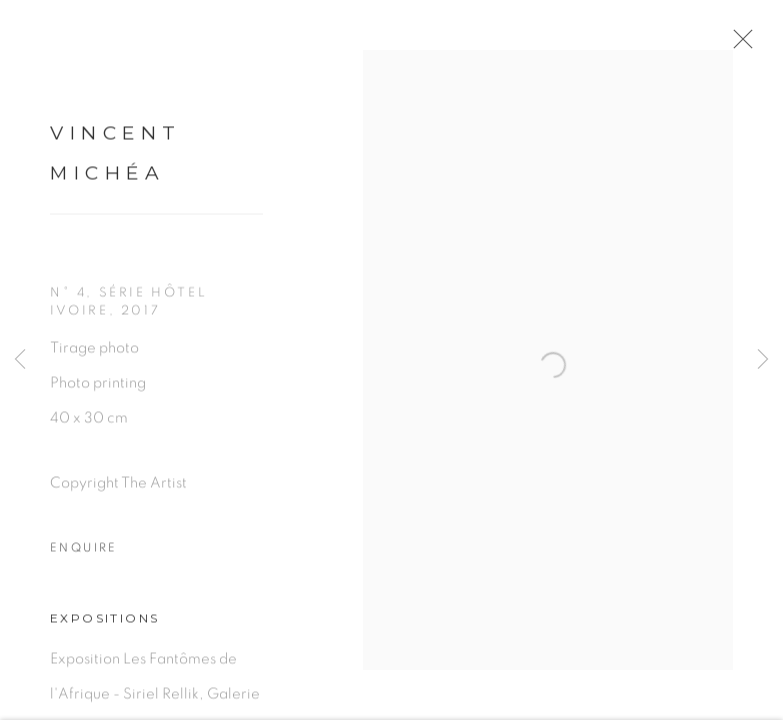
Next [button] (763, 360)
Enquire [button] (84, 558)
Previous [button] (20, 360)
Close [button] (758, 45)
